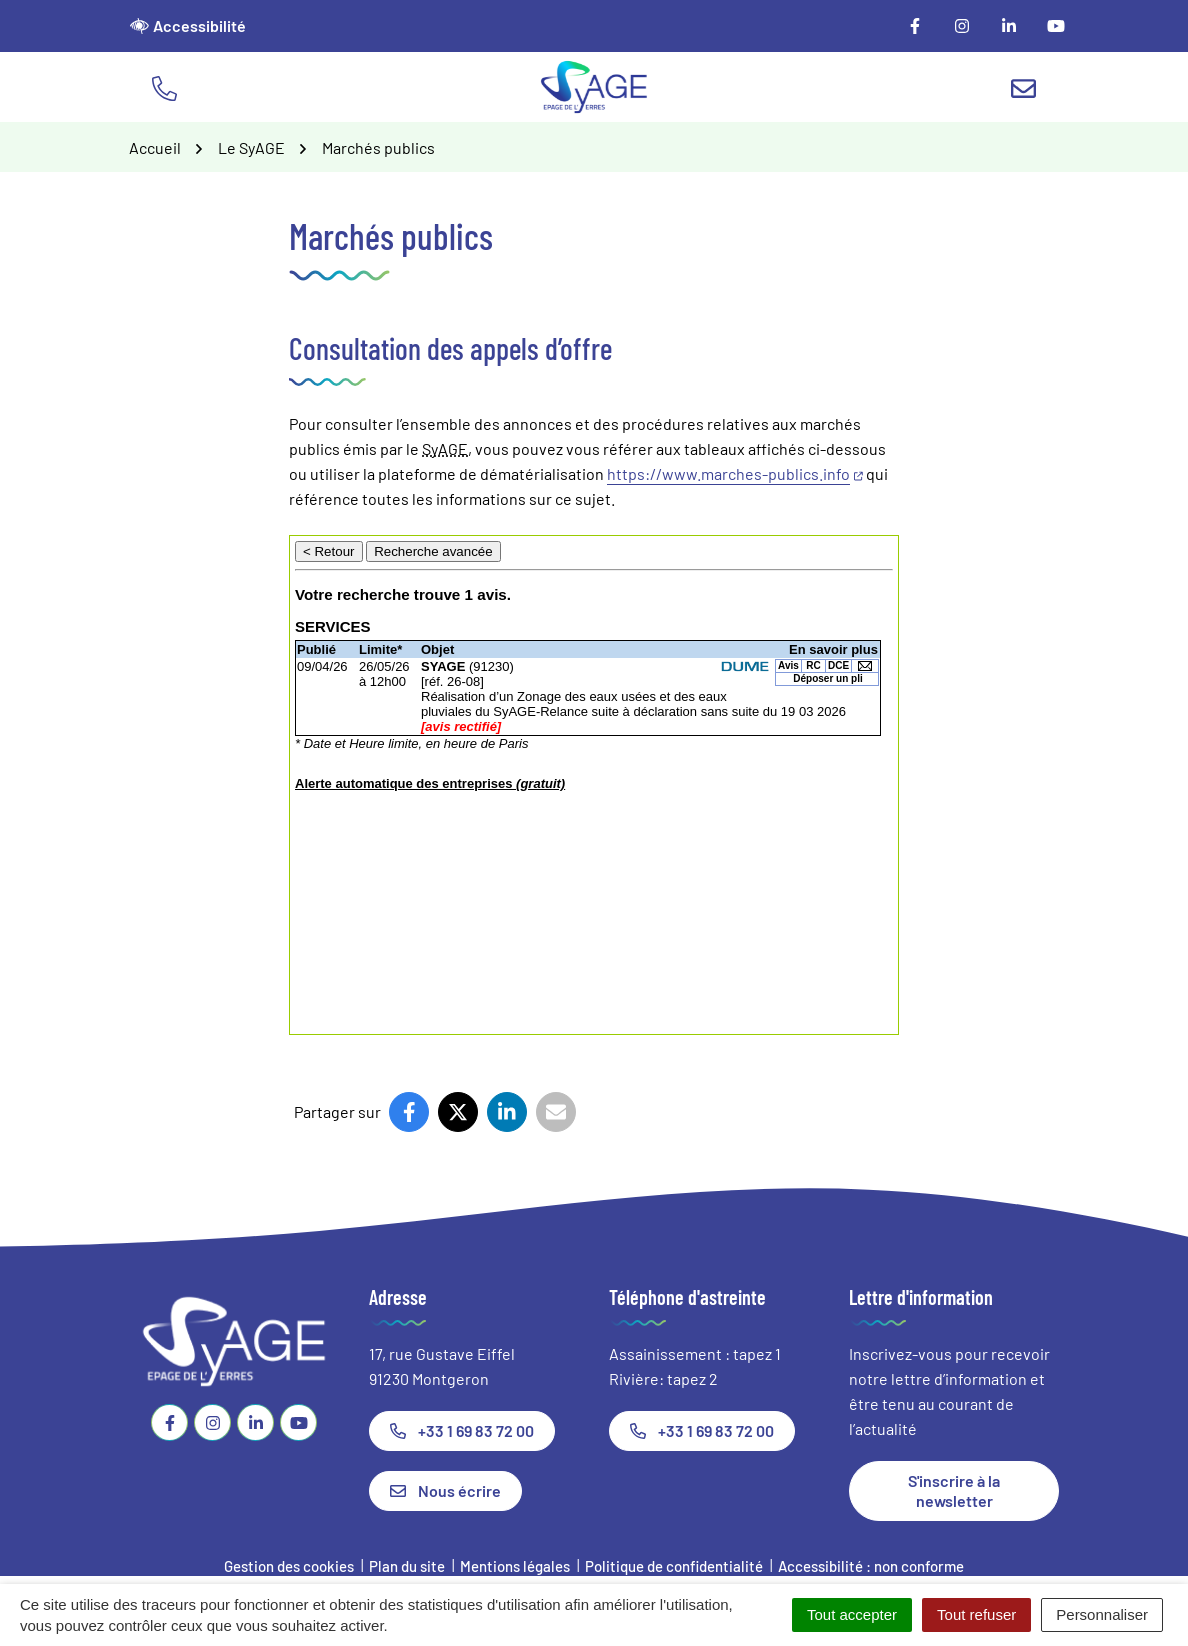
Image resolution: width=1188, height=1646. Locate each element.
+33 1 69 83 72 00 (462, 1430)
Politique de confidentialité (674, 1566)
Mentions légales (515, 1566)
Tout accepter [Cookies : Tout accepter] (852, 1614)
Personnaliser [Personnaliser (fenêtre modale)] (1102, 1614)
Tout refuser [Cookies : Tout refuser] (976, 1614)
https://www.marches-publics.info (735, 473)
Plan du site (407, 1566)
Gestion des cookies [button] (289, 1566)
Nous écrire (445, 1490)
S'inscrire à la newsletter (954, 1490)
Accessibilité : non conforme (871, 1566)
